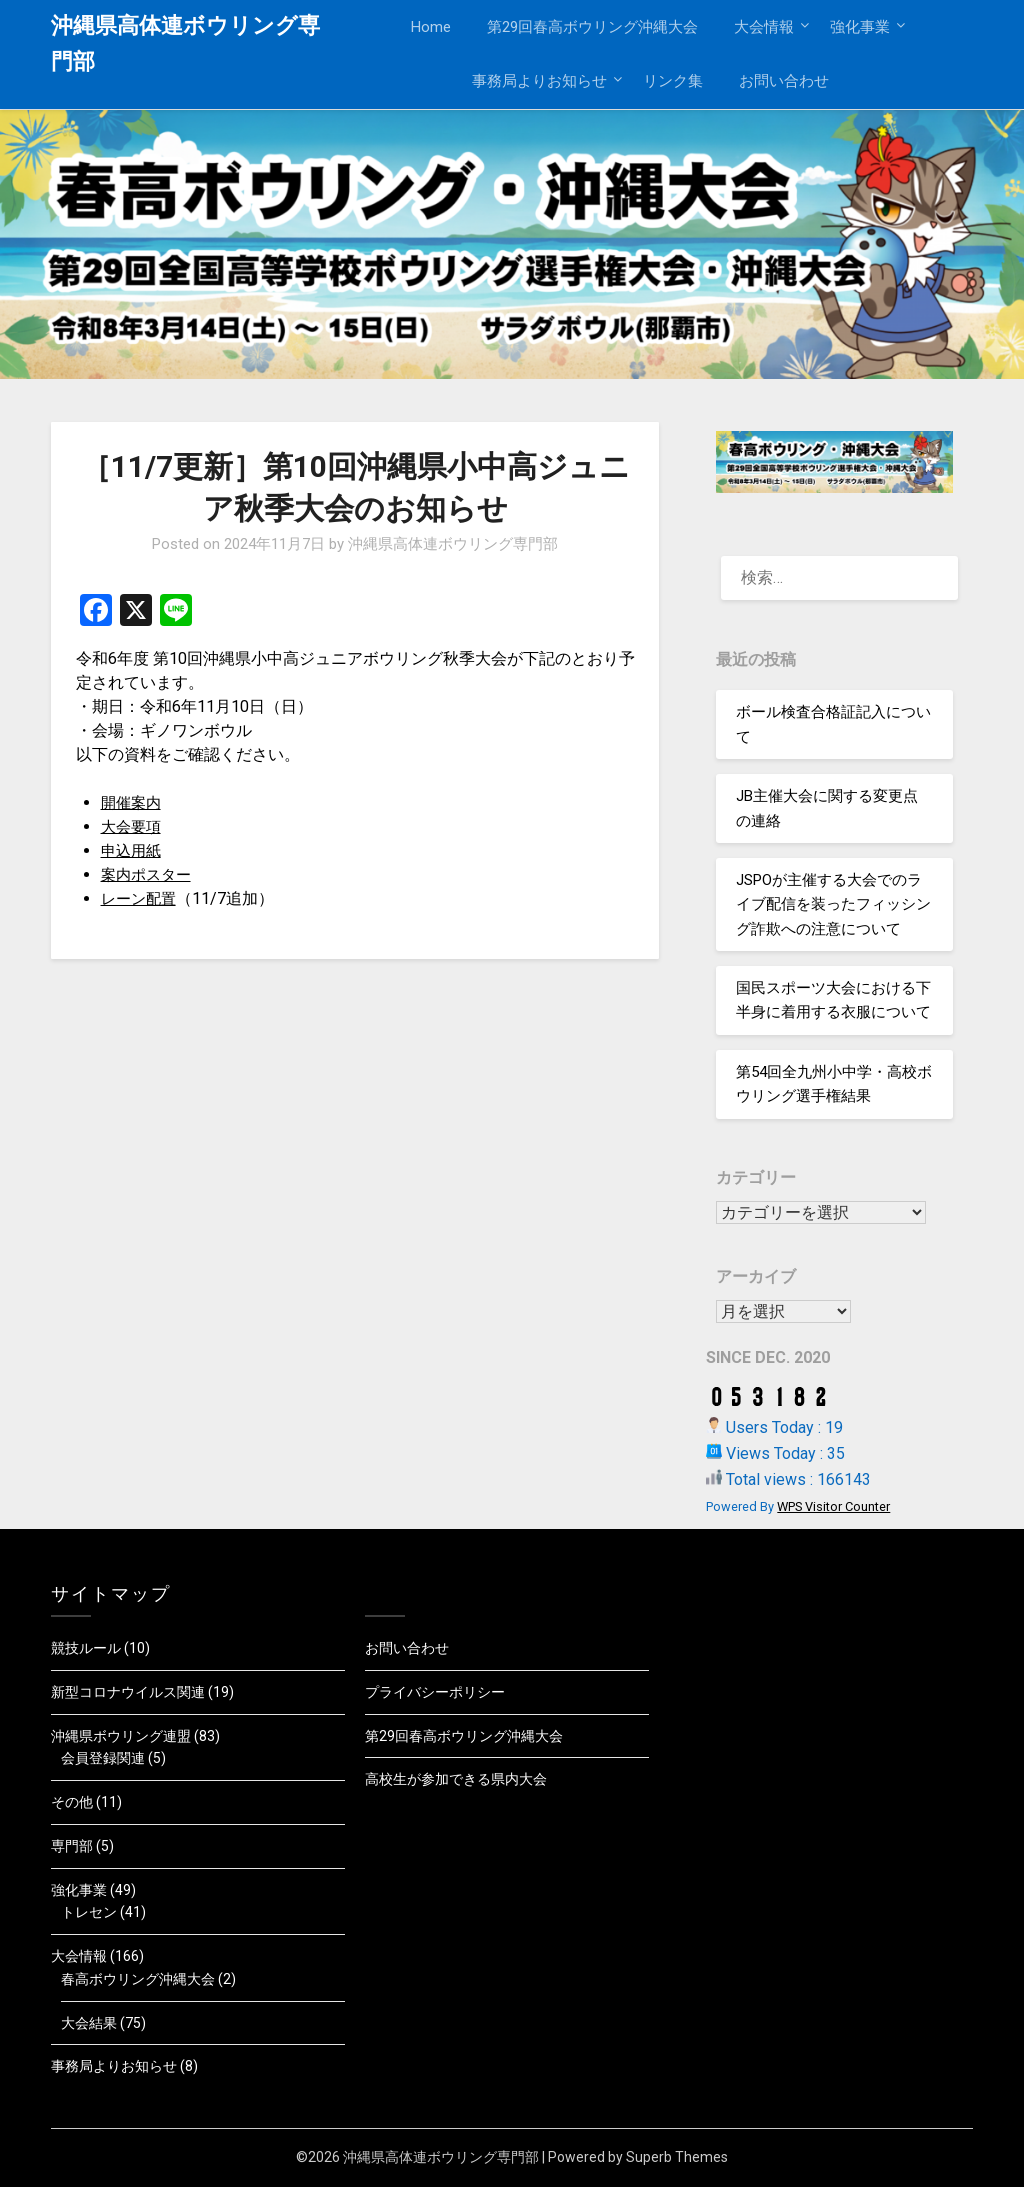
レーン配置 (141, 898)
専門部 (72, 1846)
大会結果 (89, 2023)
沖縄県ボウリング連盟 (121, 1736)
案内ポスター (149, 874)
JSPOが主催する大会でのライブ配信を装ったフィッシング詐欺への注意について (833, 904)
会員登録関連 (103, 1758)
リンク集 (673, 81)
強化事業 (860, 27)
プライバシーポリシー (435, 1692)
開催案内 (133, 802)
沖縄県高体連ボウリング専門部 (185, 43)
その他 (72, 1802)
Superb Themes (677, 2157)
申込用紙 (133, 850)
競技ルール (86, 1648)
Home (431, 27)
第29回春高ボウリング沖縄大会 (592, 27)
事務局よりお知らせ (539, 81)
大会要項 (133, 826)
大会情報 (764, 27)
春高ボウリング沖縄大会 (138, 1979)
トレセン (89, 1912)
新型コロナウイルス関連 (128, 1692)
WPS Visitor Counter (833, 1506)
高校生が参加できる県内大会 (456, 1779)
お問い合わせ (784, 81)
